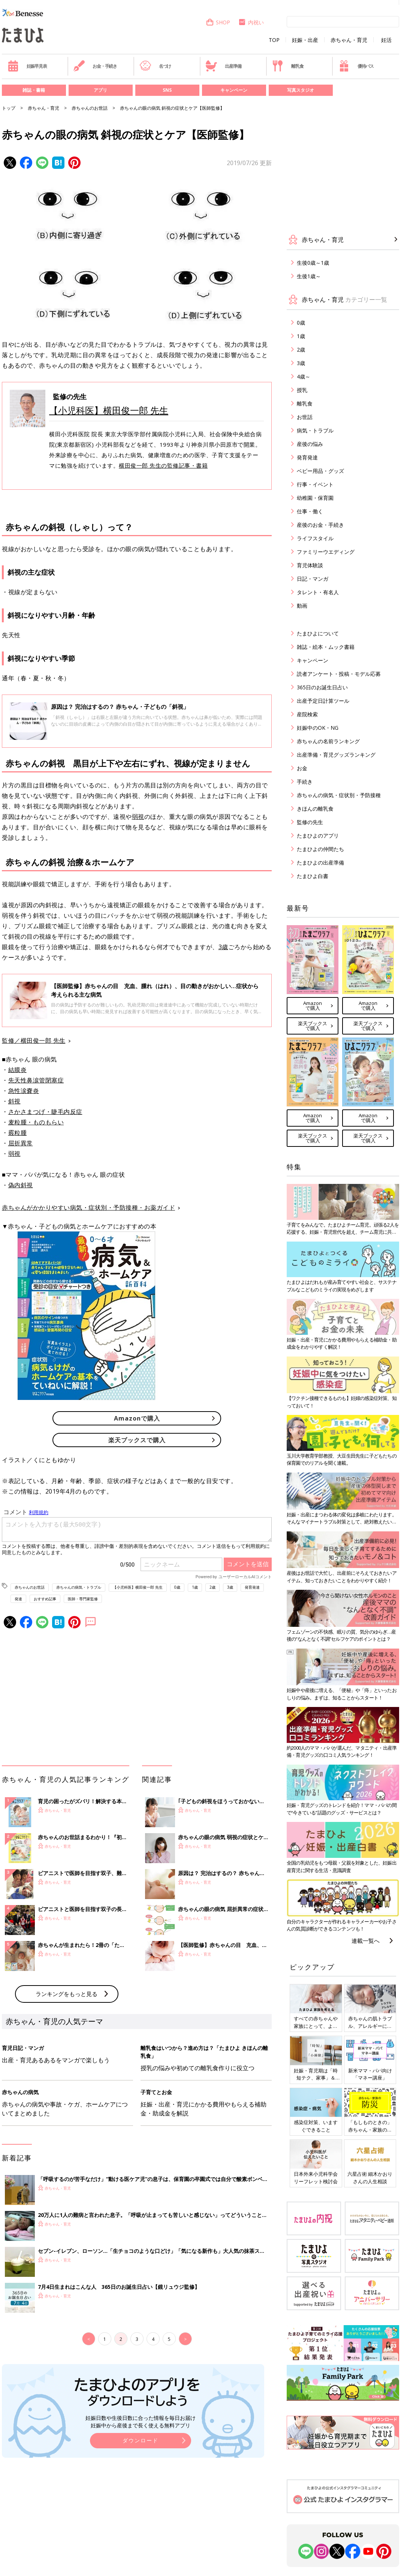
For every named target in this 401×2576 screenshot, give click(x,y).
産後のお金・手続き (320, 524)
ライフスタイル (315, 538)
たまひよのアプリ (318, 835)
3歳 (223, 947)
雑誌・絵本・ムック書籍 (326, 646)
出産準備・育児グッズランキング (336, 754)
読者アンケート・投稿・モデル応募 (339, 673)
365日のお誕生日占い (322, 687)
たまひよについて (318, 633)
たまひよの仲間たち (320, 849)
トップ (8, 108)
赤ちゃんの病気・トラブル (78, 1587)
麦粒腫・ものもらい (36, 1122)
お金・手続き (95, 66)
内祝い (251, 22)
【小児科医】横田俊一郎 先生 (108, 410)
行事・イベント (315, 484)
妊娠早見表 (27, 66)
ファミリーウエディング (326, 551)
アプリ (100, 90)
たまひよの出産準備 (320, 862)
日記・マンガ (312, 578)
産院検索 (307, 714)
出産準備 (223, 66)
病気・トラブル (315, 430)
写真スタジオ (300, 90)
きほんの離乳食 (315, 808)
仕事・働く (310, 511)
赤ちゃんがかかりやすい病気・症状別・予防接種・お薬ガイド (88, 1207)
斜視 (14, 1101)
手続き (305, 781)
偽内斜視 (20, 1185)
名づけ (155, 66)
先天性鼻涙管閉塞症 (36, 1080)
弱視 (138, 816)
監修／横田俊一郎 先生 (34, 1040)
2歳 (212, 1587)
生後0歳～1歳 (313, 262)
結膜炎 (17, 1070)
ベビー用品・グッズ (320, 470)
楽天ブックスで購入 (137, 1440)
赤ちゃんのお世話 (90, 108)
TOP (274, 40)
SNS (167, 90)
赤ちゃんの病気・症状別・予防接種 (339, 795)
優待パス (356, 66)
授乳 (302, 390)
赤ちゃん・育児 (349, 40)
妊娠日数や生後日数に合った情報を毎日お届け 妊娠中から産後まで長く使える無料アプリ (140, 2421)
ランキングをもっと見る (66, 1994)
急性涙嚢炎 (23, 1091)
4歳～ (303, 376)
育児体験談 (310, 565)
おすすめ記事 (45, 1598)
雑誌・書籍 (33, 90)
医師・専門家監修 (83, 1598)
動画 (302, 605)
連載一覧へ (366, 1940)
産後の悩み (310, 443)
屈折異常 (20, 1143)
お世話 (305, 416)
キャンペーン (233, 90)
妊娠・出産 (305, 40)
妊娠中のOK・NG (317, 727)
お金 (302, 768)
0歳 (177, 1587)
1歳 (195, 1587)
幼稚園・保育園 (315, 497)
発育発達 (252, 1587)
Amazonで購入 (137, 1418)
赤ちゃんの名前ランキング (328, 741)
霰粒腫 (17, 1132)
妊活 (386, 40)
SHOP (218, 22)
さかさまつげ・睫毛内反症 (45, 1112)
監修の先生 (310, 822)
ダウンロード (141, 2440)
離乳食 (287, 66)
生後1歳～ (309, 276)
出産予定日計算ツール (323, 700)
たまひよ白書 (312, 876)
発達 (18, 1598)
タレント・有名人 (318, 592)
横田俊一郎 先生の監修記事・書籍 (163, 465)
